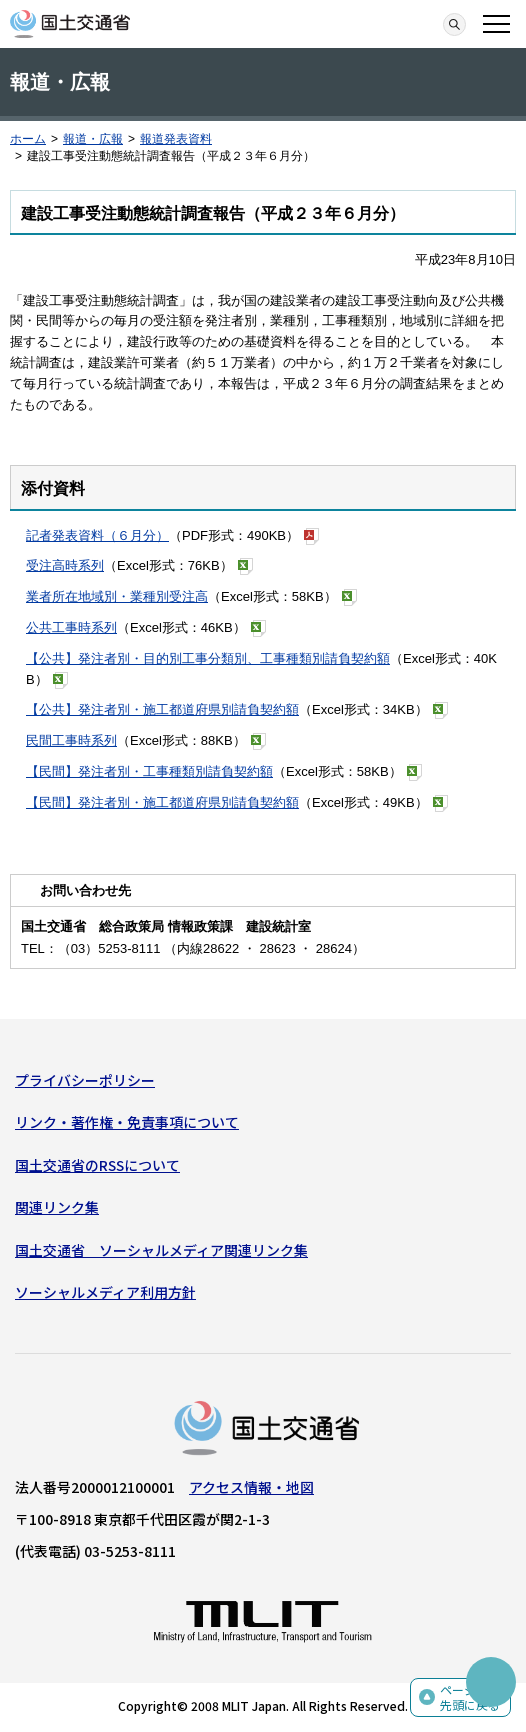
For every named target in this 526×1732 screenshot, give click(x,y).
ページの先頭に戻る (470, 1697)
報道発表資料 (176, 139)
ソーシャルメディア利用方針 (105, 1292)
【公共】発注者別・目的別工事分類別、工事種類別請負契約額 (208, 658)
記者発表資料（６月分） (97, 535)
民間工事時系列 (71, 740)
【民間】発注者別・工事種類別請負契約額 (149, 771)
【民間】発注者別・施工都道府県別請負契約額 (162, 802)
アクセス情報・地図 (251, 1487)
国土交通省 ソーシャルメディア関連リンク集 (161, 1250)
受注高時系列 (65, 565)
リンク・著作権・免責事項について (127, 1122)
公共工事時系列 (71, 627)
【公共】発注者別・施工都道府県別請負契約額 (162, 709)
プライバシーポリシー (85, 1080)
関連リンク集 (57, 1207)
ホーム (28, 139)
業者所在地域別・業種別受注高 (117, 596)
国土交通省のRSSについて (97, 1165)
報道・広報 (93, 139)
